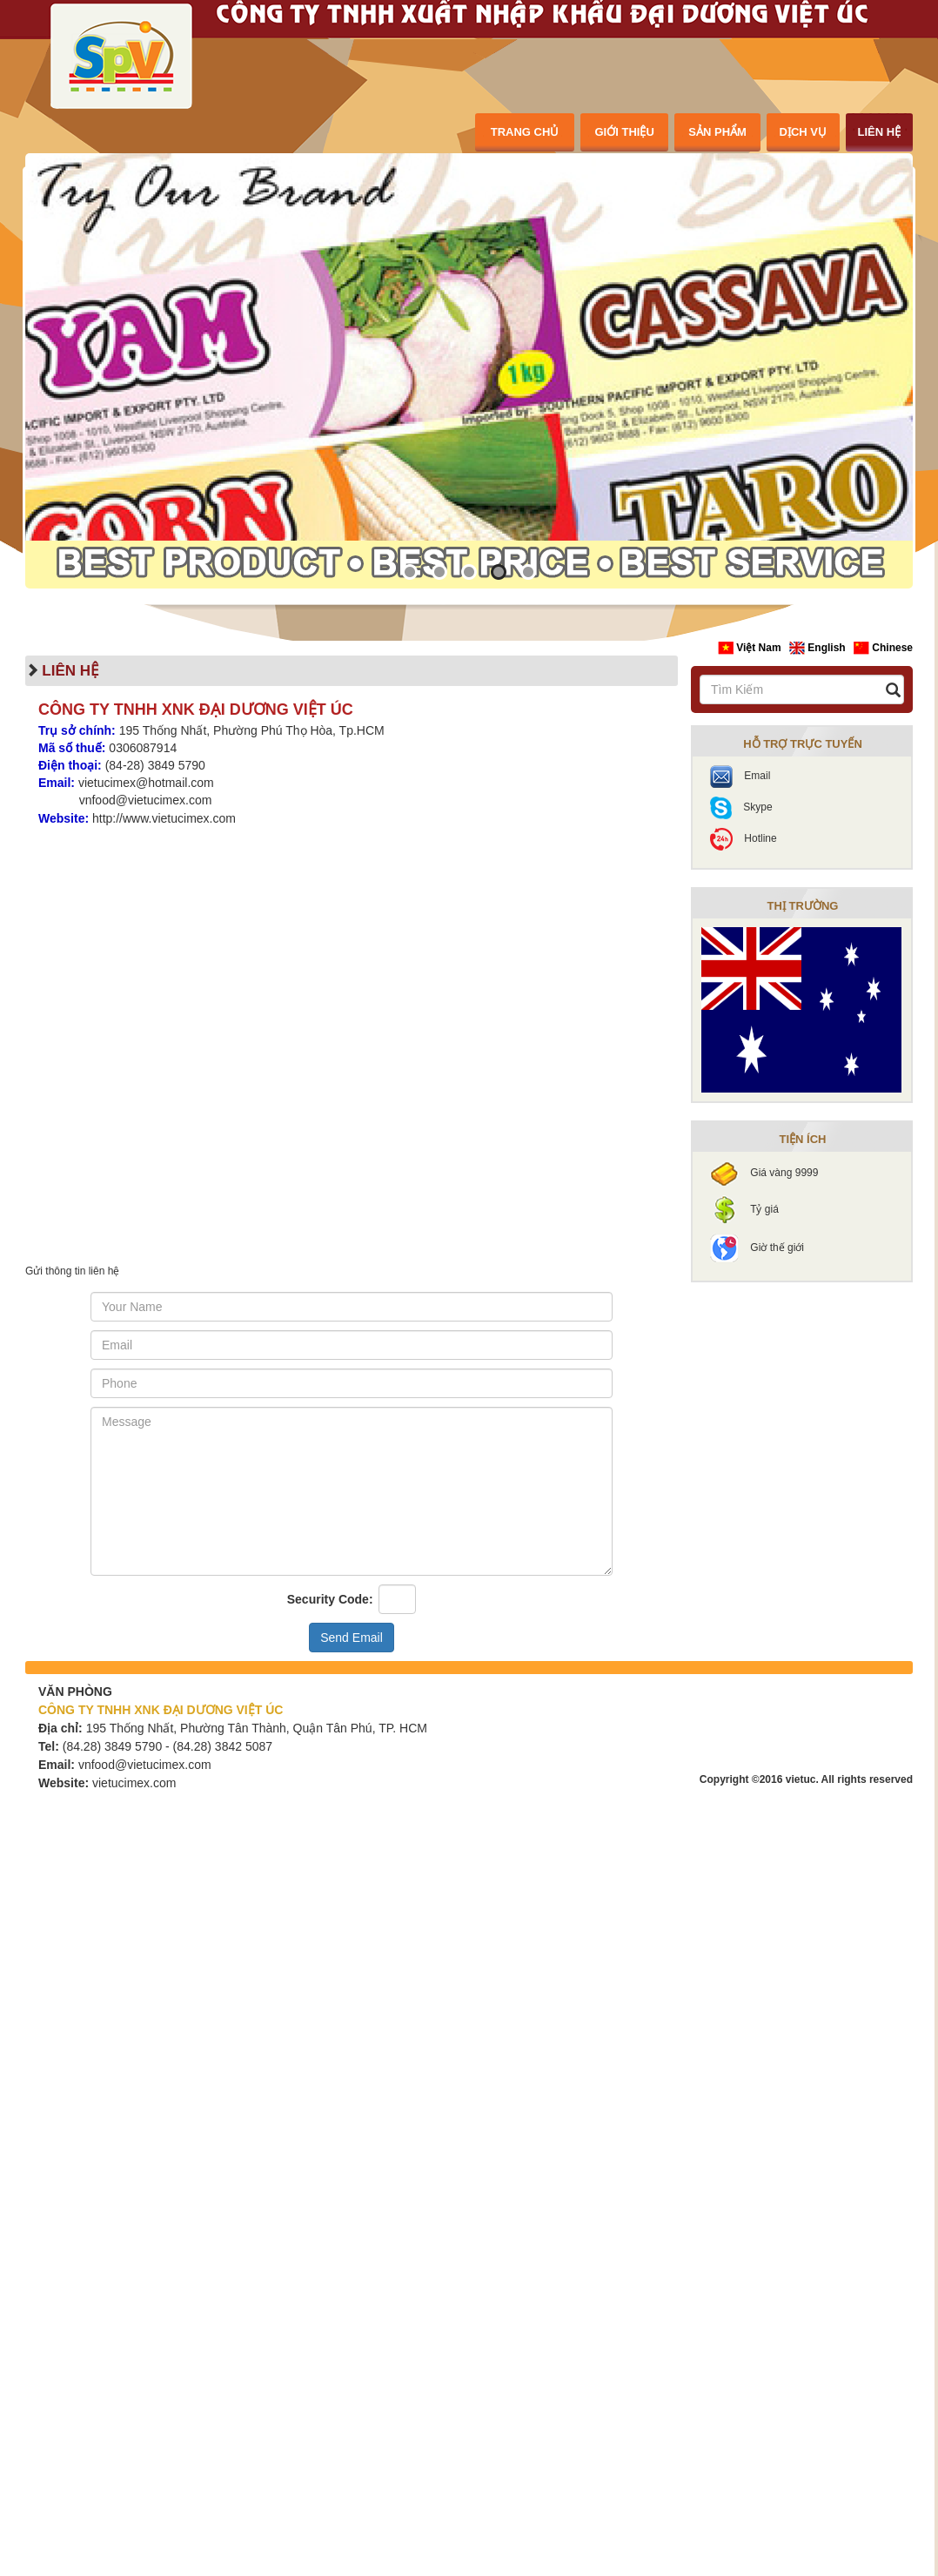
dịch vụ (803, 131)
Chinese (883, 648)
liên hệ (879, 131)
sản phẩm (717, 131)
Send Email (351, 1637)
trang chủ (525, 131)
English (818, 648)
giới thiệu (624, 131)
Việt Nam (751, 648)
